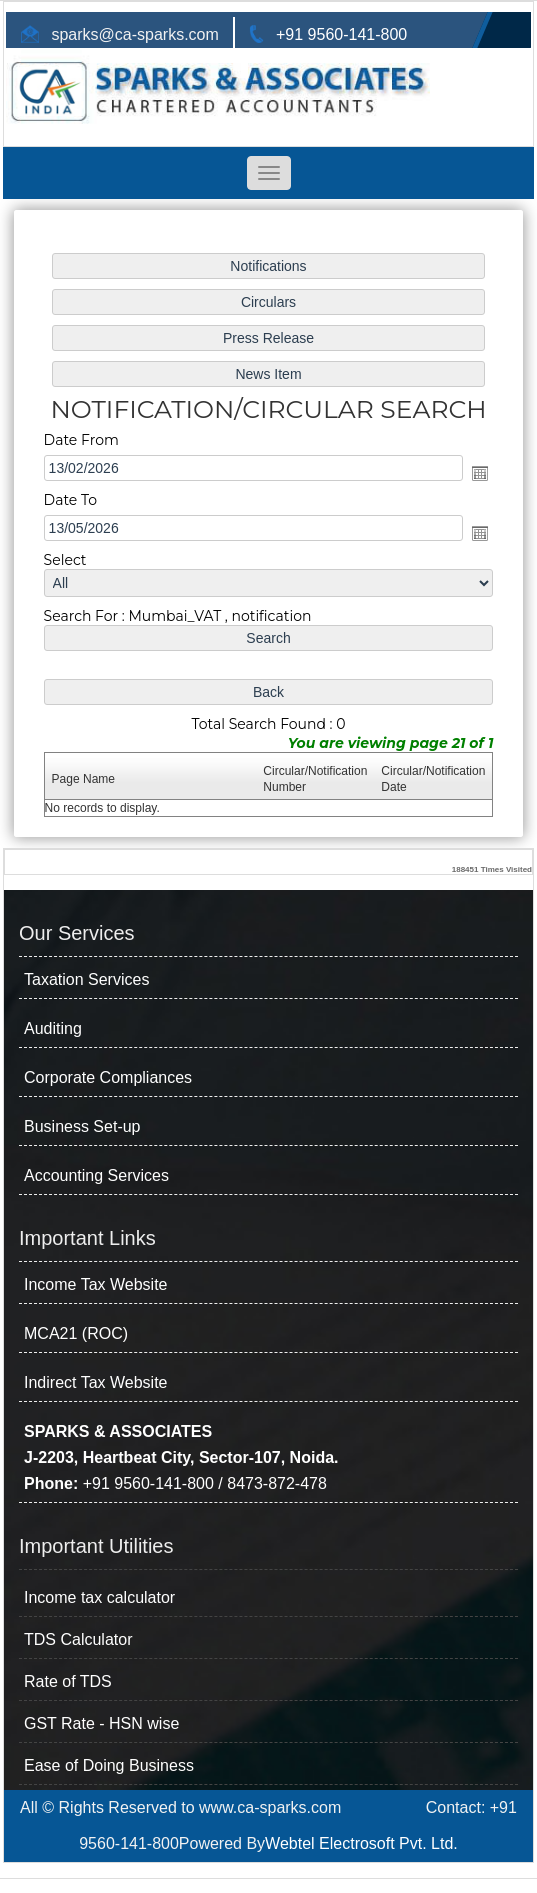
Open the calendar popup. (472, 474)
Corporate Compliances (108, 1077)
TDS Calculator (78, 1639)
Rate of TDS (68, 1681)
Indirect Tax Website (95, 1382)
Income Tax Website (95, 1284)
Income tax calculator (99, 1597)
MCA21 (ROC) (76, 1333)
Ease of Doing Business (109, 1765)
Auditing (53, 1028)
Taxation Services (86, 979)
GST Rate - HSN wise (101, 1723)
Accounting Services (96, 1175)
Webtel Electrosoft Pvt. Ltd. (361, 1843)
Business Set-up (82, 1126)
